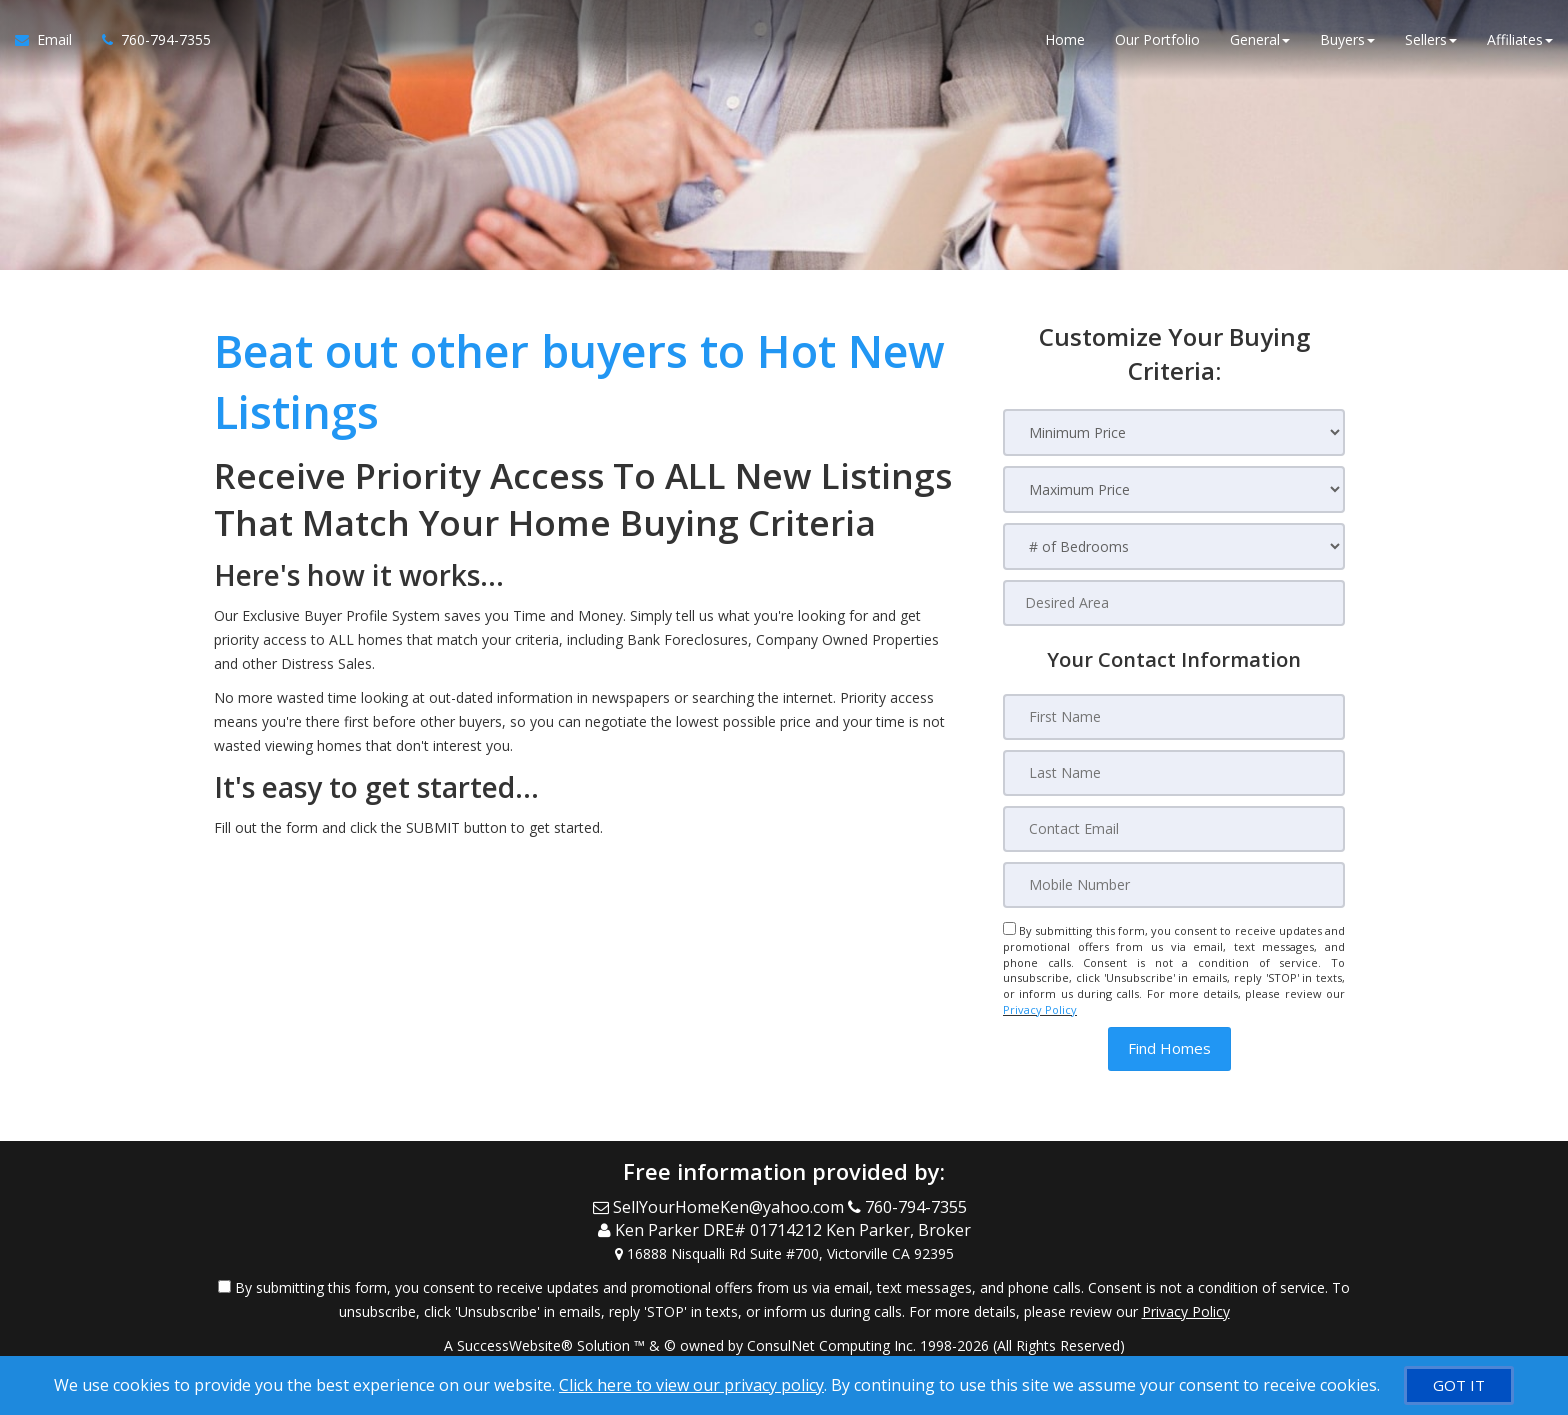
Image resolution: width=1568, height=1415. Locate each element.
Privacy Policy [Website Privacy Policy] (1040, 1009)
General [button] (1260, 39)
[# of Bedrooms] (1174, 546)
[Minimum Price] (1174, 432)
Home (1065, 39)
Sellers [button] (1431, 39)
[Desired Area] (1174, 603)
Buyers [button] (1347, 39)
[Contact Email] (1174, 829)
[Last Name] (1174, 773)
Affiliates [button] (1520, 39)
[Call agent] (149, 40)
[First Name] (1174, 717)
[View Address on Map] (784, 1253)
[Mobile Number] (1174, 885)
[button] (1169, 1048)
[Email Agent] (51, 40)
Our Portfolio (1157, 39)
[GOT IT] (1459, 1385)
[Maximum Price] (1174, 489)
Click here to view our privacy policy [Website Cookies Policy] (691, 1385)
